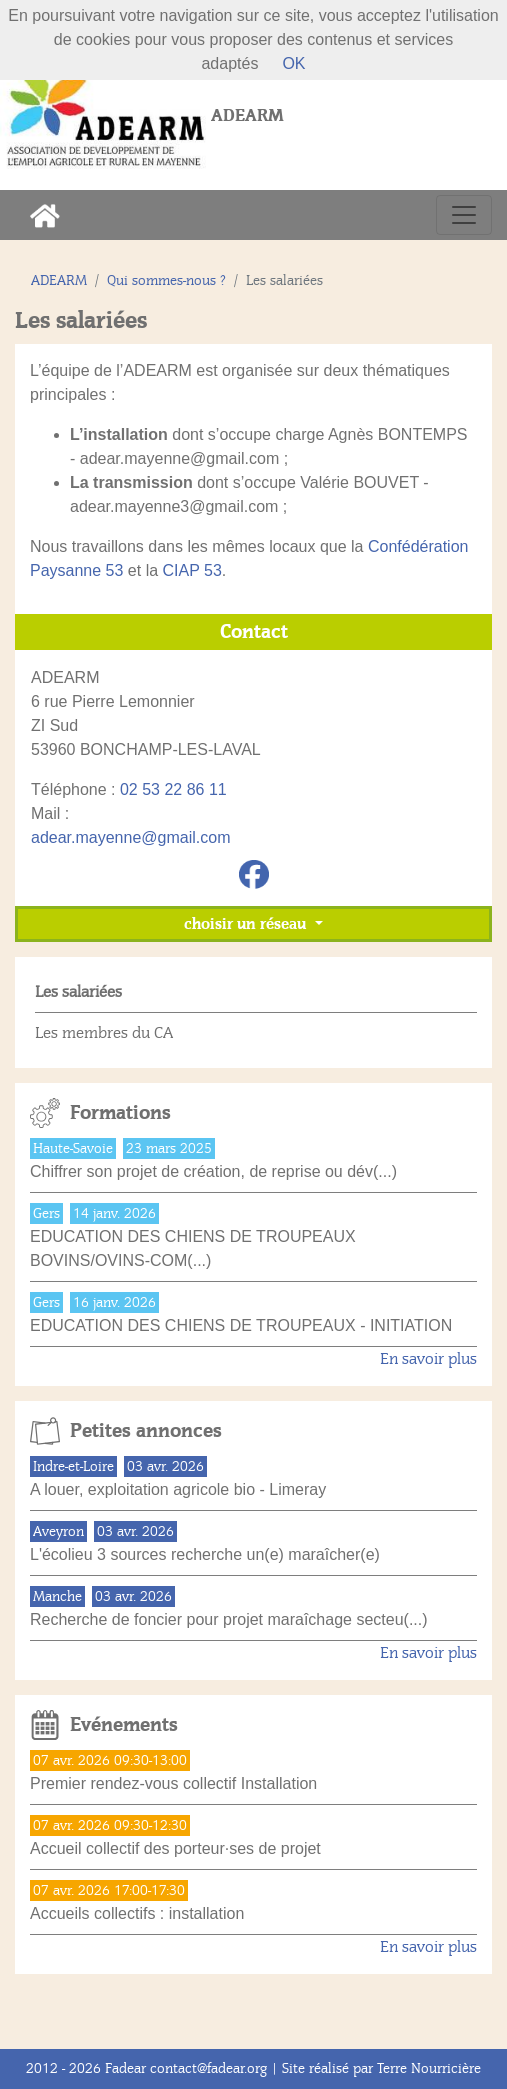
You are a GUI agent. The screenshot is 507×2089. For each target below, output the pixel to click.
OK (293, 63)
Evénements (124, 1725)
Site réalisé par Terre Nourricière (381, 2068)
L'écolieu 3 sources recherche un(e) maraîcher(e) (205, 1554)
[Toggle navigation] (464, 215)
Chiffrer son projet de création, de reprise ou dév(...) (213, 1171)
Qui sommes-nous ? (166, 280)
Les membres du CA (104, 1033)
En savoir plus (428, 1359)
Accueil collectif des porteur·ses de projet (175, 1848)
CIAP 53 (192, 570)
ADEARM (59, 280)
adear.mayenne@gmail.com (130, 837)
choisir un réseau (247, 924)
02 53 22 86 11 (173, 789)
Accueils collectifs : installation (137, 1913)
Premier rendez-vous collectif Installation (173, 1783)
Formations (120, 1113)
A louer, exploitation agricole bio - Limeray (178, 1489)
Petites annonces (146, 1431)
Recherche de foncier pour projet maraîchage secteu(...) (229, 1619)
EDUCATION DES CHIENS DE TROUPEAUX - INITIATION (241, 1325)
